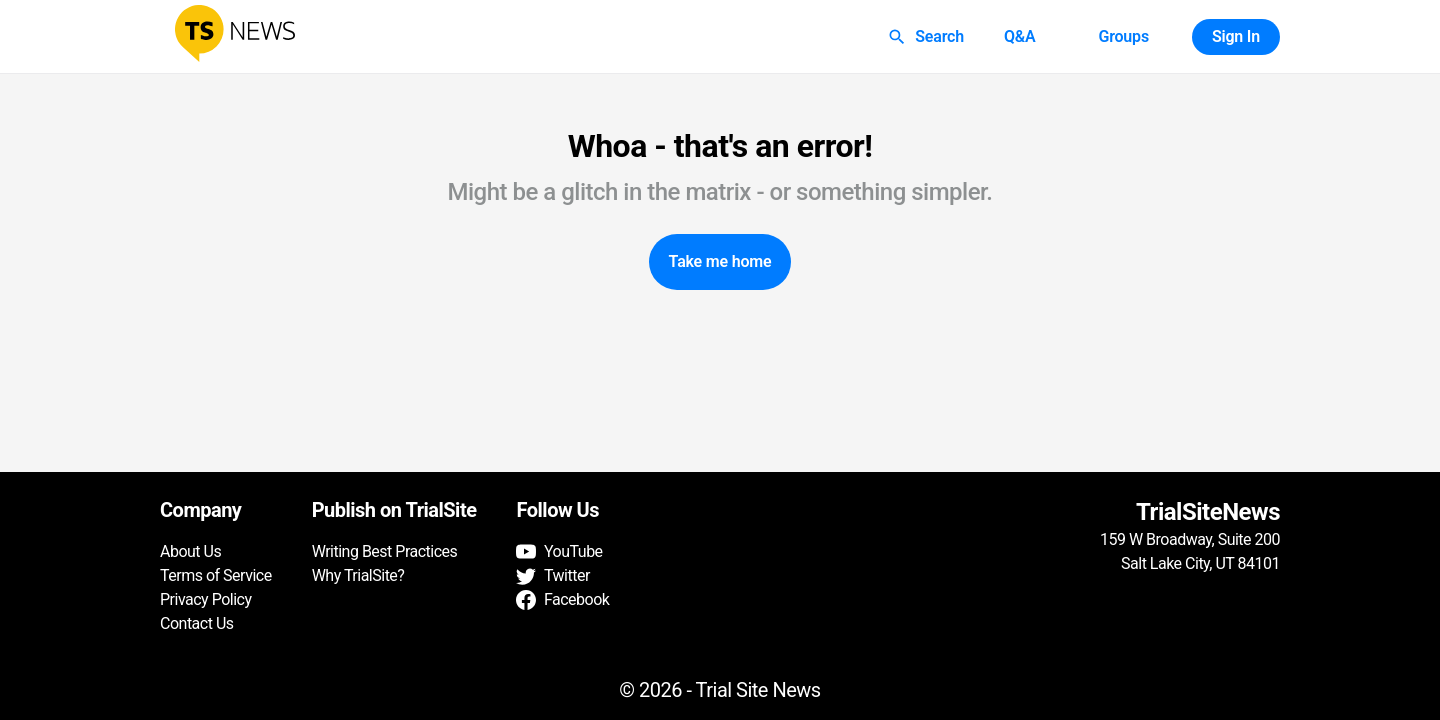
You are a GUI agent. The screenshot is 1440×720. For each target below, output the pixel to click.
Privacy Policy (206, 599)
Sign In (1236, 37)
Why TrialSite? (358, 575)
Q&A (1020, 37)
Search (927, 37)
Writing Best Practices (385, 551)
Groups (1123, 37)
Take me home (720, 262)
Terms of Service (216, 575)
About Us (190, 551)
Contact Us (197, 623)
